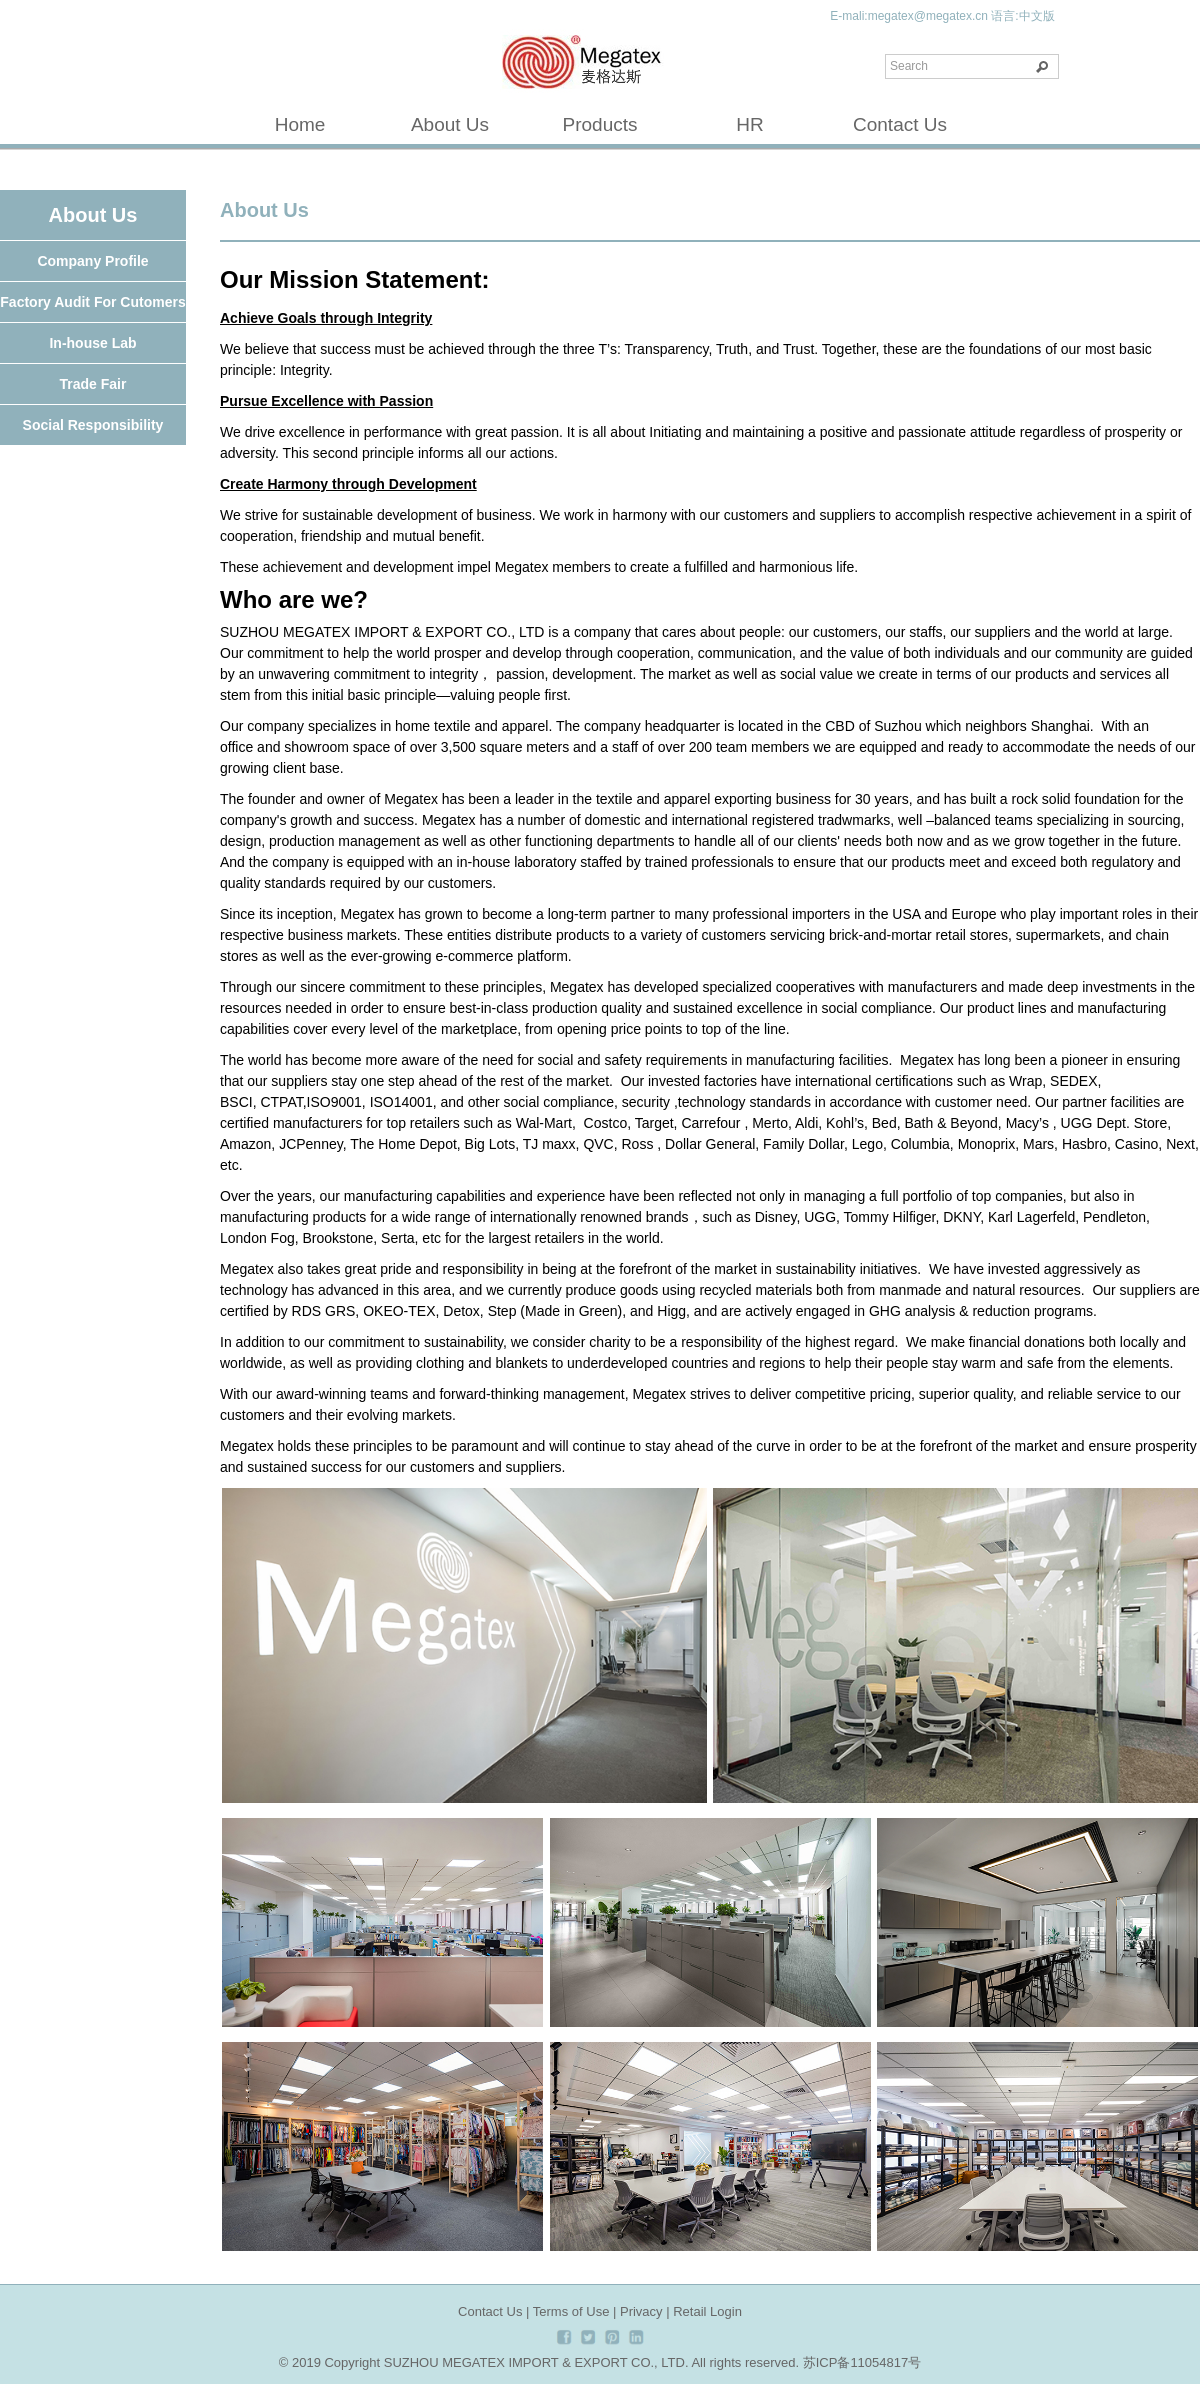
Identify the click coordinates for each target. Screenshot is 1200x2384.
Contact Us (900, 124)
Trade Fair (93, 384)
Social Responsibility (93, 425)
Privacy (641, 2311)
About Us (450, 124)
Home (300, 124)
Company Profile (92, 261)
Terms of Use (571, 2311)
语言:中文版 (1022, 16)
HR (749, 124)
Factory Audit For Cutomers (92, 302)
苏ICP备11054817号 (862, 2362)
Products (600, 124)
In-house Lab (92, 343)
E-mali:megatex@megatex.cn (909, 16)
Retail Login (707, 2311)
